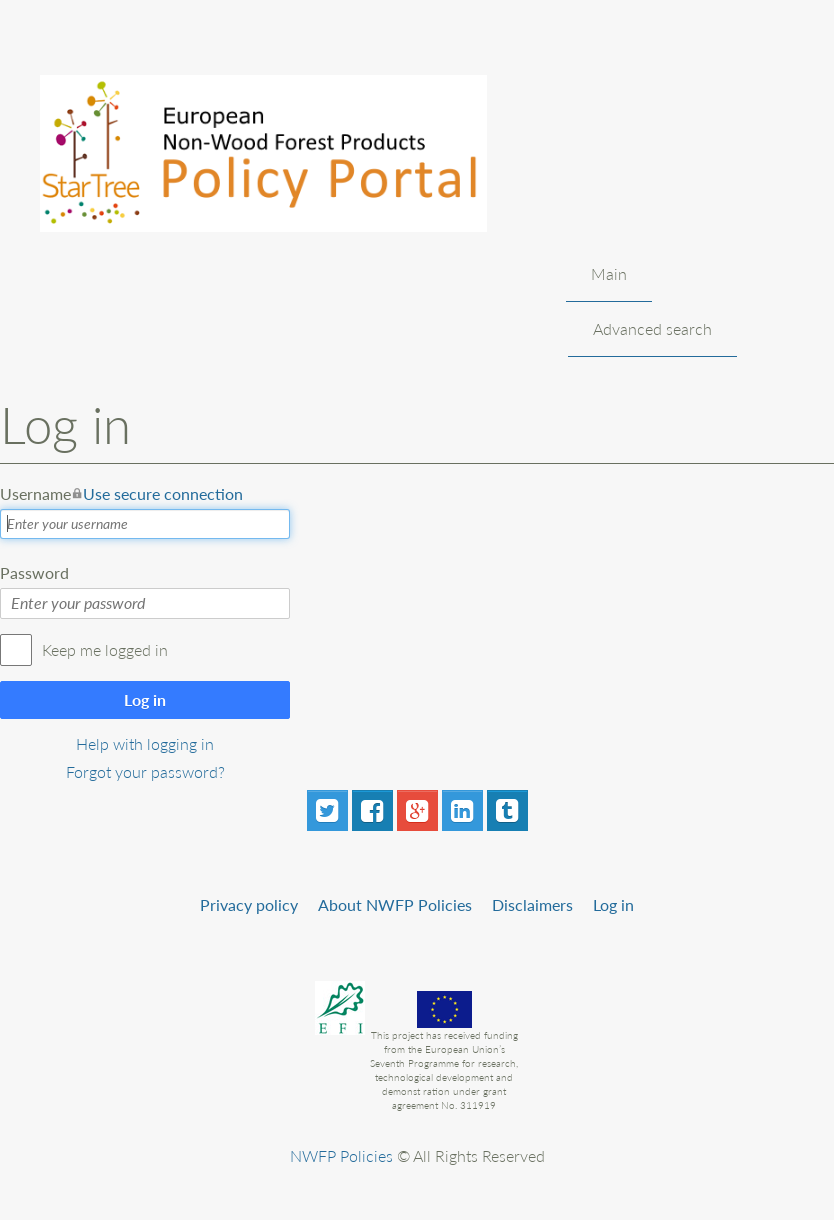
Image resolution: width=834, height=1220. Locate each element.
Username (121, 494)
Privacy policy (249, 904)
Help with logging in (145, 743)
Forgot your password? (145, 771)
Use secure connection (163, 493)
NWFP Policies (341, 1155)
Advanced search (652, 328)
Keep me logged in (105, 649)
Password (34, 572)
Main (609, 273)
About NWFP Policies (395, 904)
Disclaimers (532, 904)
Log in (145, 699)
